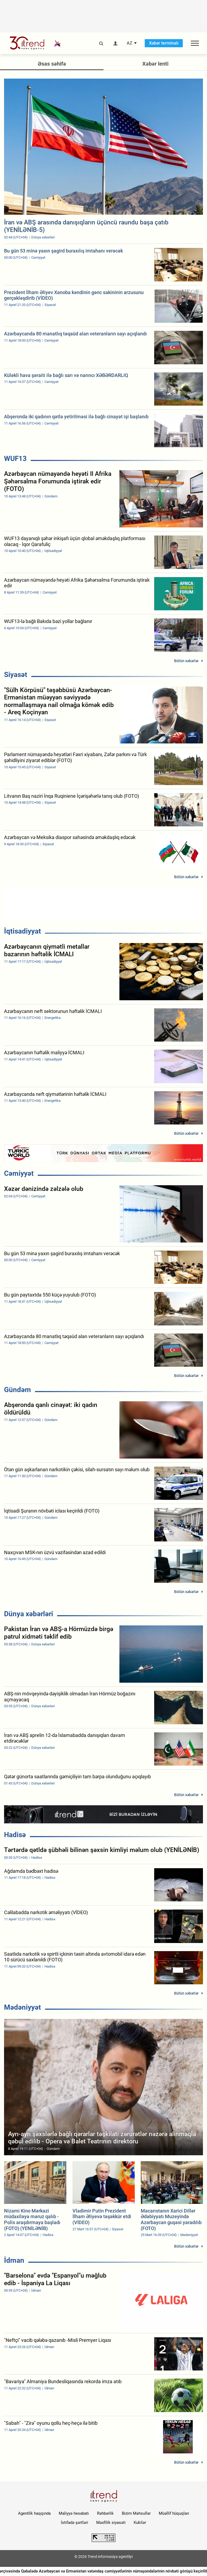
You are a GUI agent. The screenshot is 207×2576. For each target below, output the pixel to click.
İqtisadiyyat (22, 931)
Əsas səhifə (52, 63)
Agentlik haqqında (34, 2513)
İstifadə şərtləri (74, 2522)
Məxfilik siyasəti (111, 2522)
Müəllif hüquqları (174, 2513)
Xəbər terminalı (163, 43)
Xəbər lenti (155, 63)
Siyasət (15, 675)
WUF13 (15, 458)
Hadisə (15, 1835)
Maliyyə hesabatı (74, 2513)
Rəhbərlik (105, 2513)
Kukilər (140, 2522)
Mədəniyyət (22, 2007)
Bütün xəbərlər (186, 661)
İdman (14, 2260)
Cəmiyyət (19, 1173)
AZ (129, 43)
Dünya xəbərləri (28, 1614)
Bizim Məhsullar (136, 2513)
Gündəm (17, 1390)
